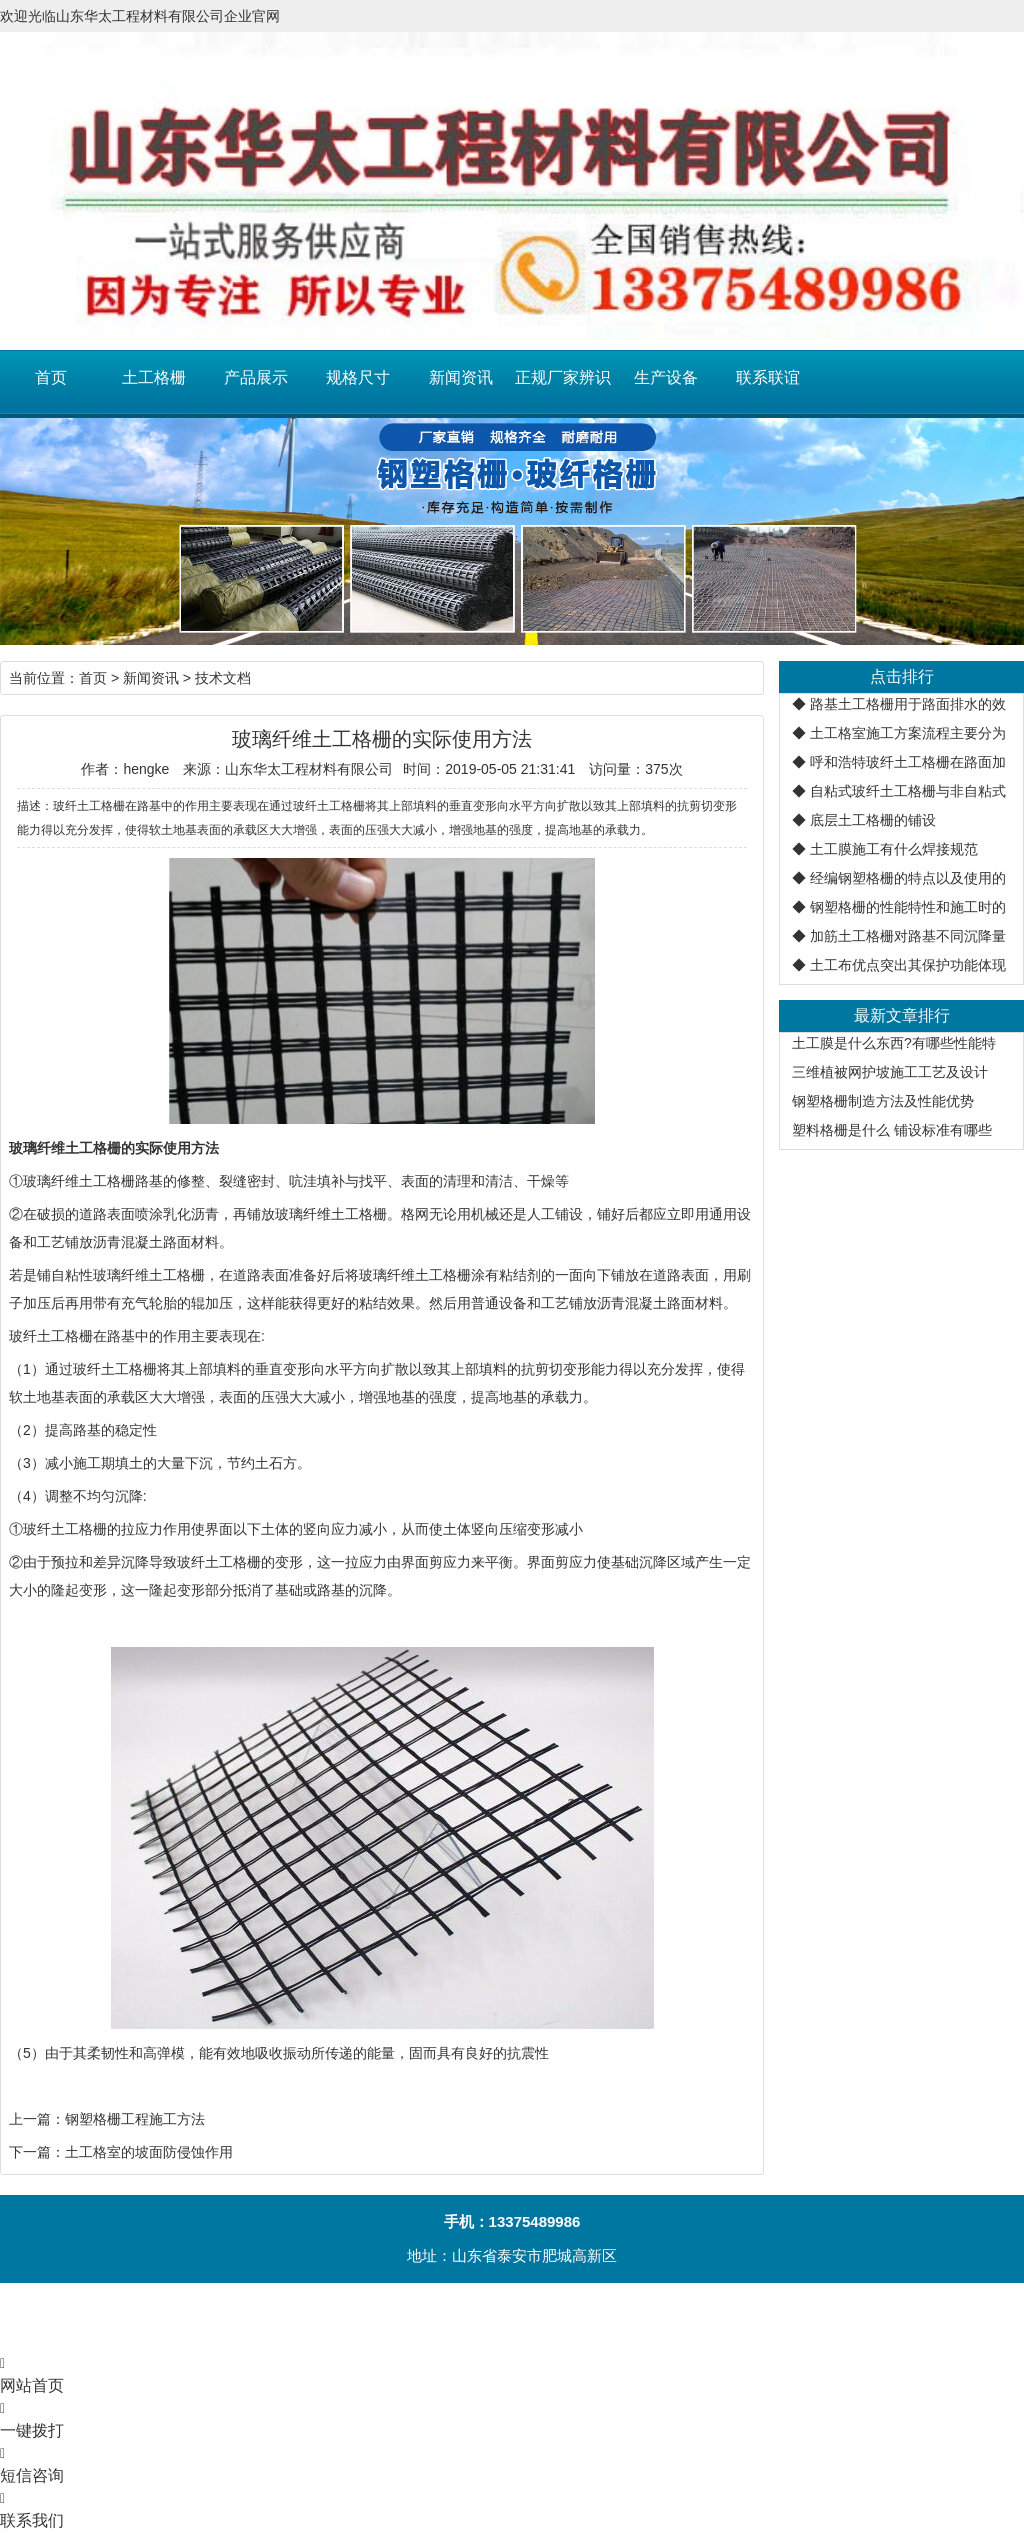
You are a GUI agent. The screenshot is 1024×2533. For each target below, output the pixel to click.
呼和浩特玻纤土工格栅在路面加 (908, 762)
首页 (51, 377)
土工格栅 (154, 377)
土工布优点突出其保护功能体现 (908, 965)
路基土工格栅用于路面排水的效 (908, 704)
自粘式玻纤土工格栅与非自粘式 (908, 791)
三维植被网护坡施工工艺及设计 (890, 1072)
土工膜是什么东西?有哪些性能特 (894, 1043)
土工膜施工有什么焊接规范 (894, 849)
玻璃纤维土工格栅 (79, 1181)
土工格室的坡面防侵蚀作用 (149, 2152)
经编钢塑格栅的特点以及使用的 (908, 878)
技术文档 (223, 678)
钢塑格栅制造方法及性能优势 (883, 1101)
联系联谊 (768, 377)
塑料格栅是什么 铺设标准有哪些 (892, 1130)
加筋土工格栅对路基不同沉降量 (908, 936)
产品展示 (256, 377)
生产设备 (666, 377)
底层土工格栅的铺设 (873, 820)
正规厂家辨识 (563, 377)
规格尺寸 (358, 377)
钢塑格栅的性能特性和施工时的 (908, 907)
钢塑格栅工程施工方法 (135, 2119)
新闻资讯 (461, 377)
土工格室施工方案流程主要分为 (908, 733)
